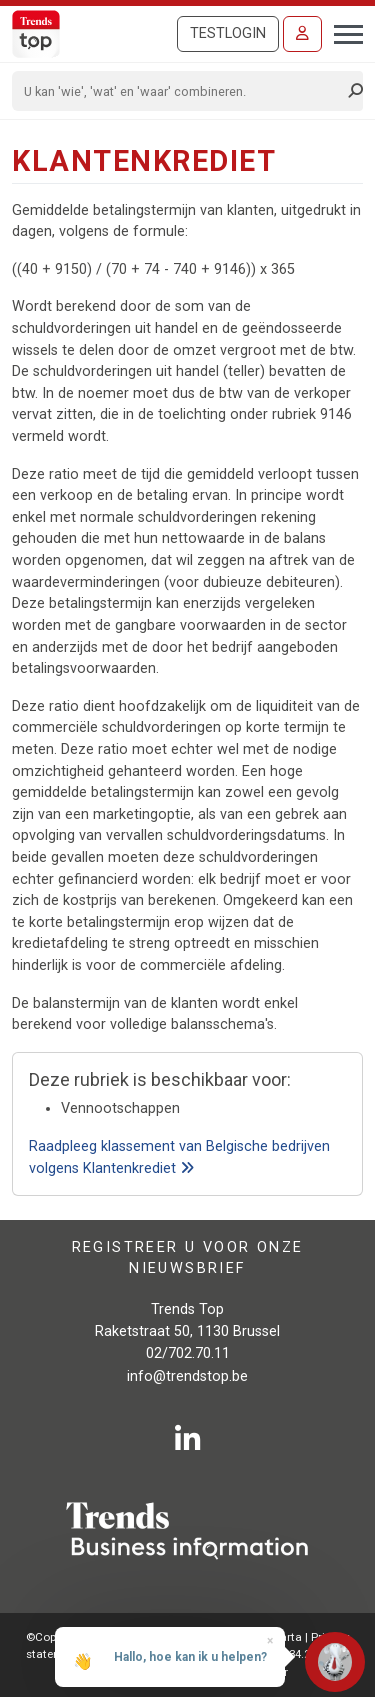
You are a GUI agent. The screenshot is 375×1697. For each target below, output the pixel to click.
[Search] (181, 91)
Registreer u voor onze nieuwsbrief (188, 1257)
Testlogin (228, 33)
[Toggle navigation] (342, 32)
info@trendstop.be (187, 1376)
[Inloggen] (302, 34)
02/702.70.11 (188, 1353)
